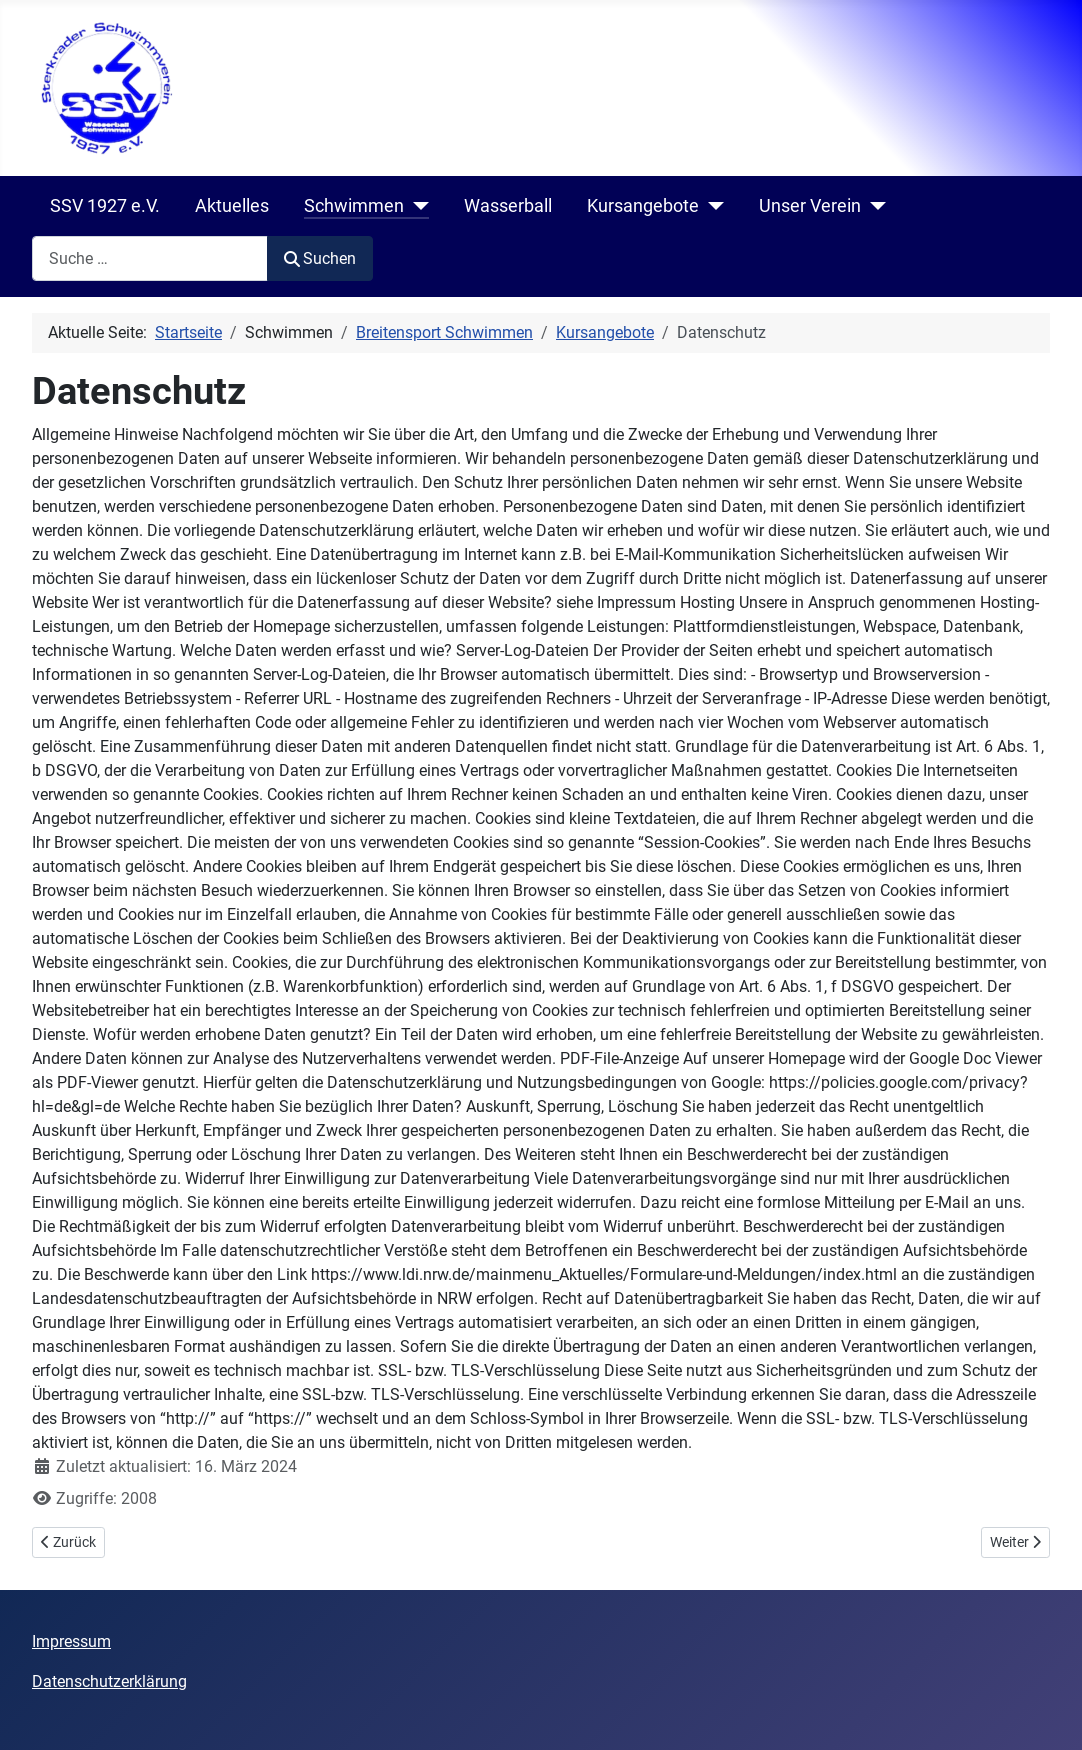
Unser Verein (810, 206)
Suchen (320, 258)
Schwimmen (354, 206)
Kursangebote (643, 206)
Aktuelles (232, 206)
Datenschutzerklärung (109, 1681)
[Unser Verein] (873, 206)
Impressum (71, 1641)
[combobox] (150, 258)
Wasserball (508, 206)
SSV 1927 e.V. (105, 206)
